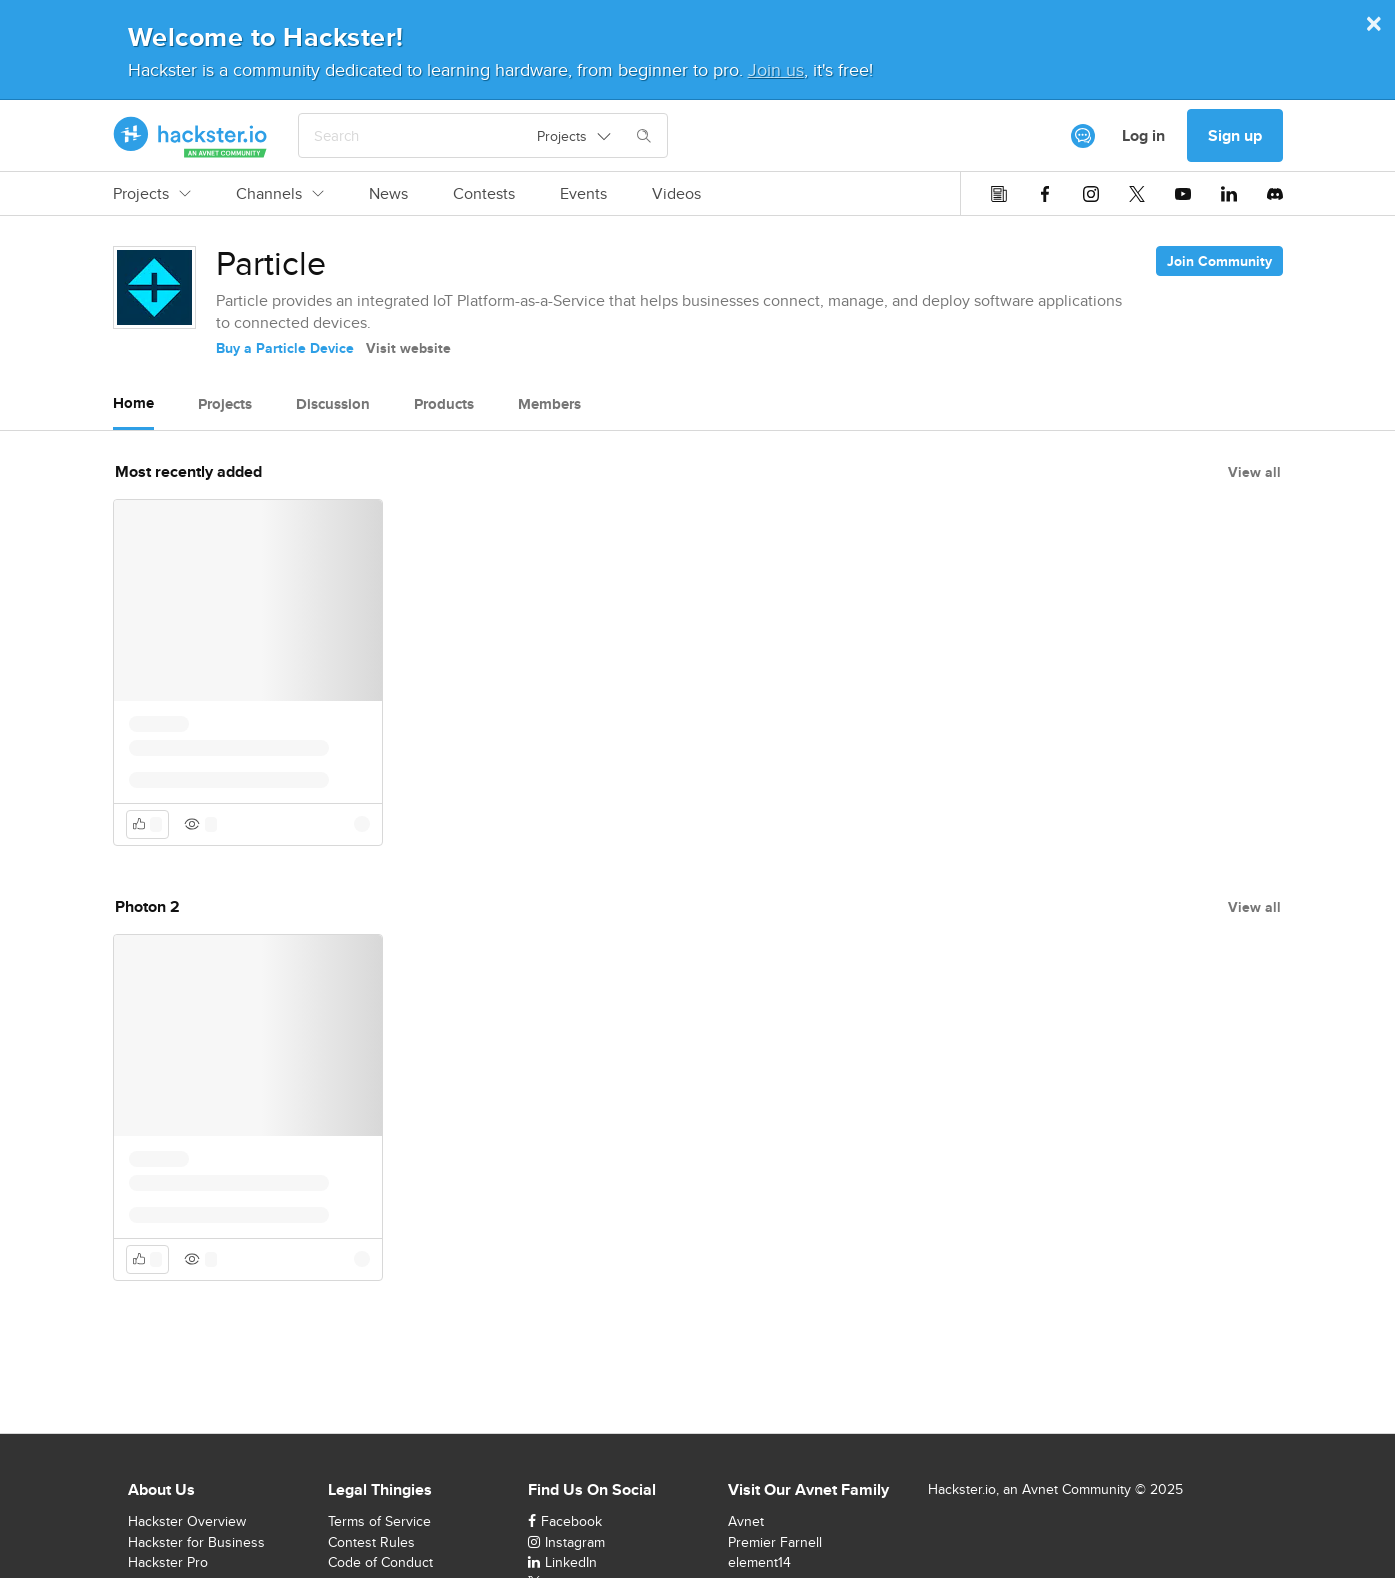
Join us (776, 69)
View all (1254, 472)
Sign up (1235, 135)
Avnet (746, 1521)
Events (583, 194)
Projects (152, 194)
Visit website (408, 348)
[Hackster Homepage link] (190, 136)
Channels (280, 194)
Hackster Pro (168, 1562)
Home (133, 403)
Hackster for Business (196, 1542)
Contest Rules (371, 1542)
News (388, 194)
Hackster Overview (187, 1521)
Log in (1143, 135)
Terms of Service (379, 1521)
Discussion (333, 404)
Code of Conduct (380, 1562)
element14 (759, 1562)
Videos (676, 194)
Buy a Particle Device (285, 348)
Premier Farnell (775, 1542)
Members (549, 404)
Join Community (1219, 261)
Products (444, 404)
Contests (484, 194)
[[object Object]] (1083, 136)
